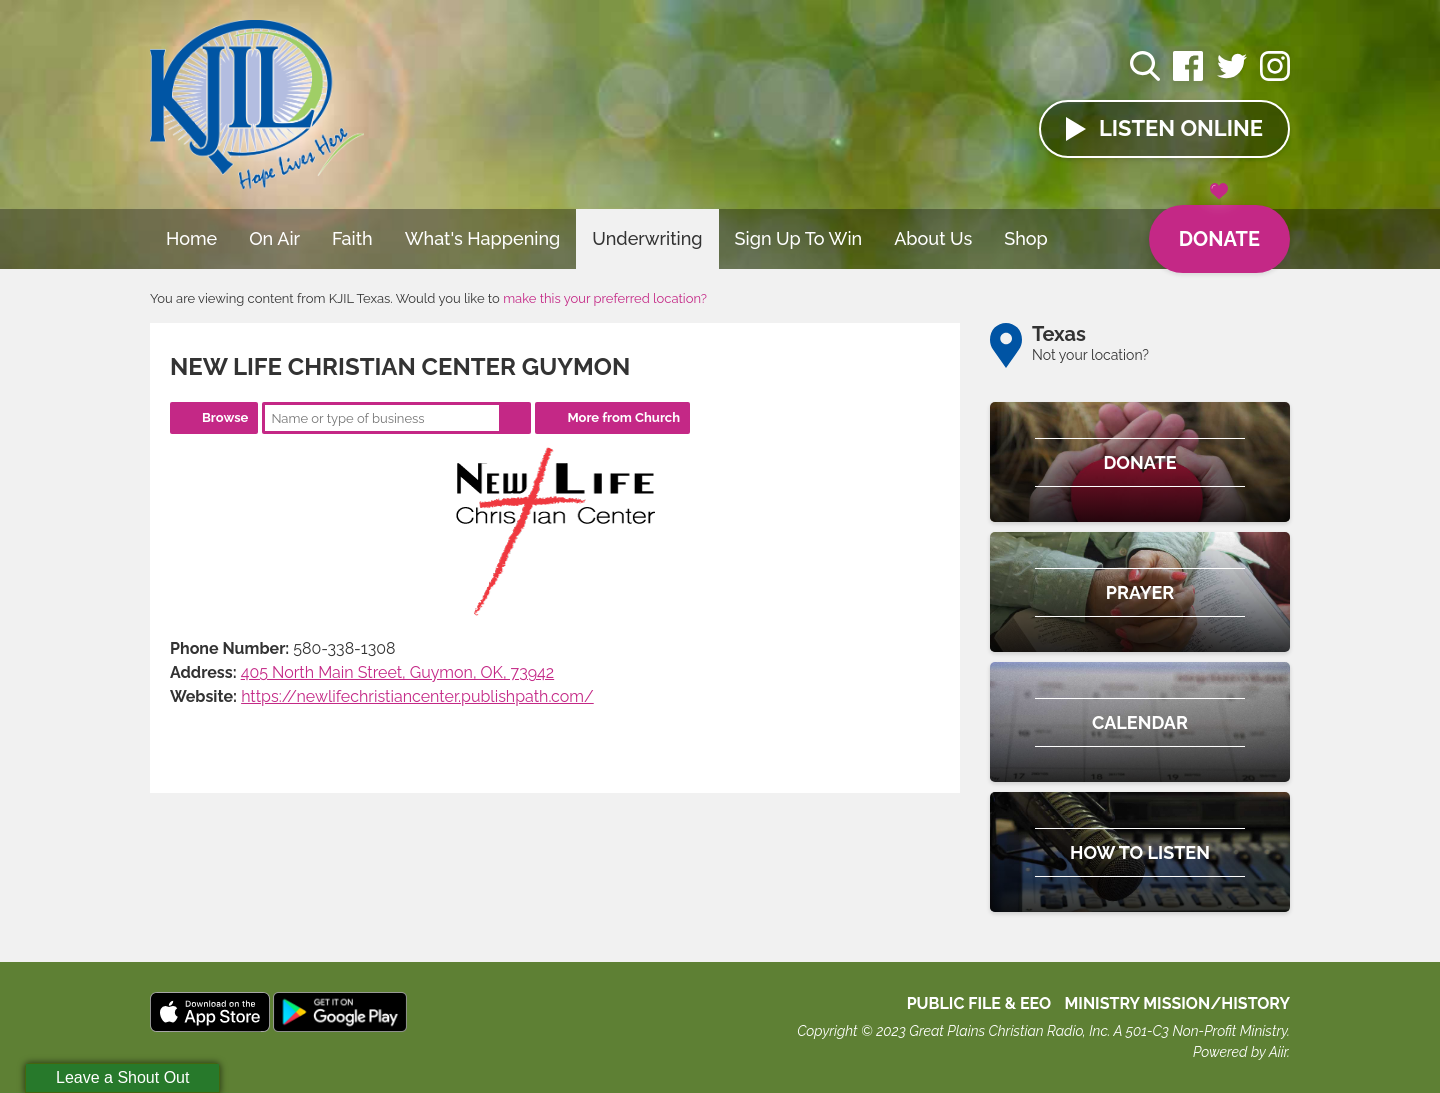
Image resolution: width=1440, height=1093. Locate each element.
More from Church (623, 417)
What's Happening (483, 238)
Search (515, 418)
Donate (1219, 228)
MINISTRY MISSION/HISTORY (1177, 1003)
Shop (1026, 238)
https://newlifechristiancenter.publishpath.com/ (417, 696)
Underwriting (647, 238)
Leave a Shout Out (122, 1077)
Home (191, 238)
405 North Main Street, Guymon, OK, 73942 (397, 672)
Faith (352, 238)
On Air (274, 238)
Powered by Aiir (1240, 1052)
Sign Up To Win (799, 238)
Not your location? (1090, 355)
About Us (933, 238)
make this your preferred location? (605, 298)
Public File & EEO (979, 1003)
